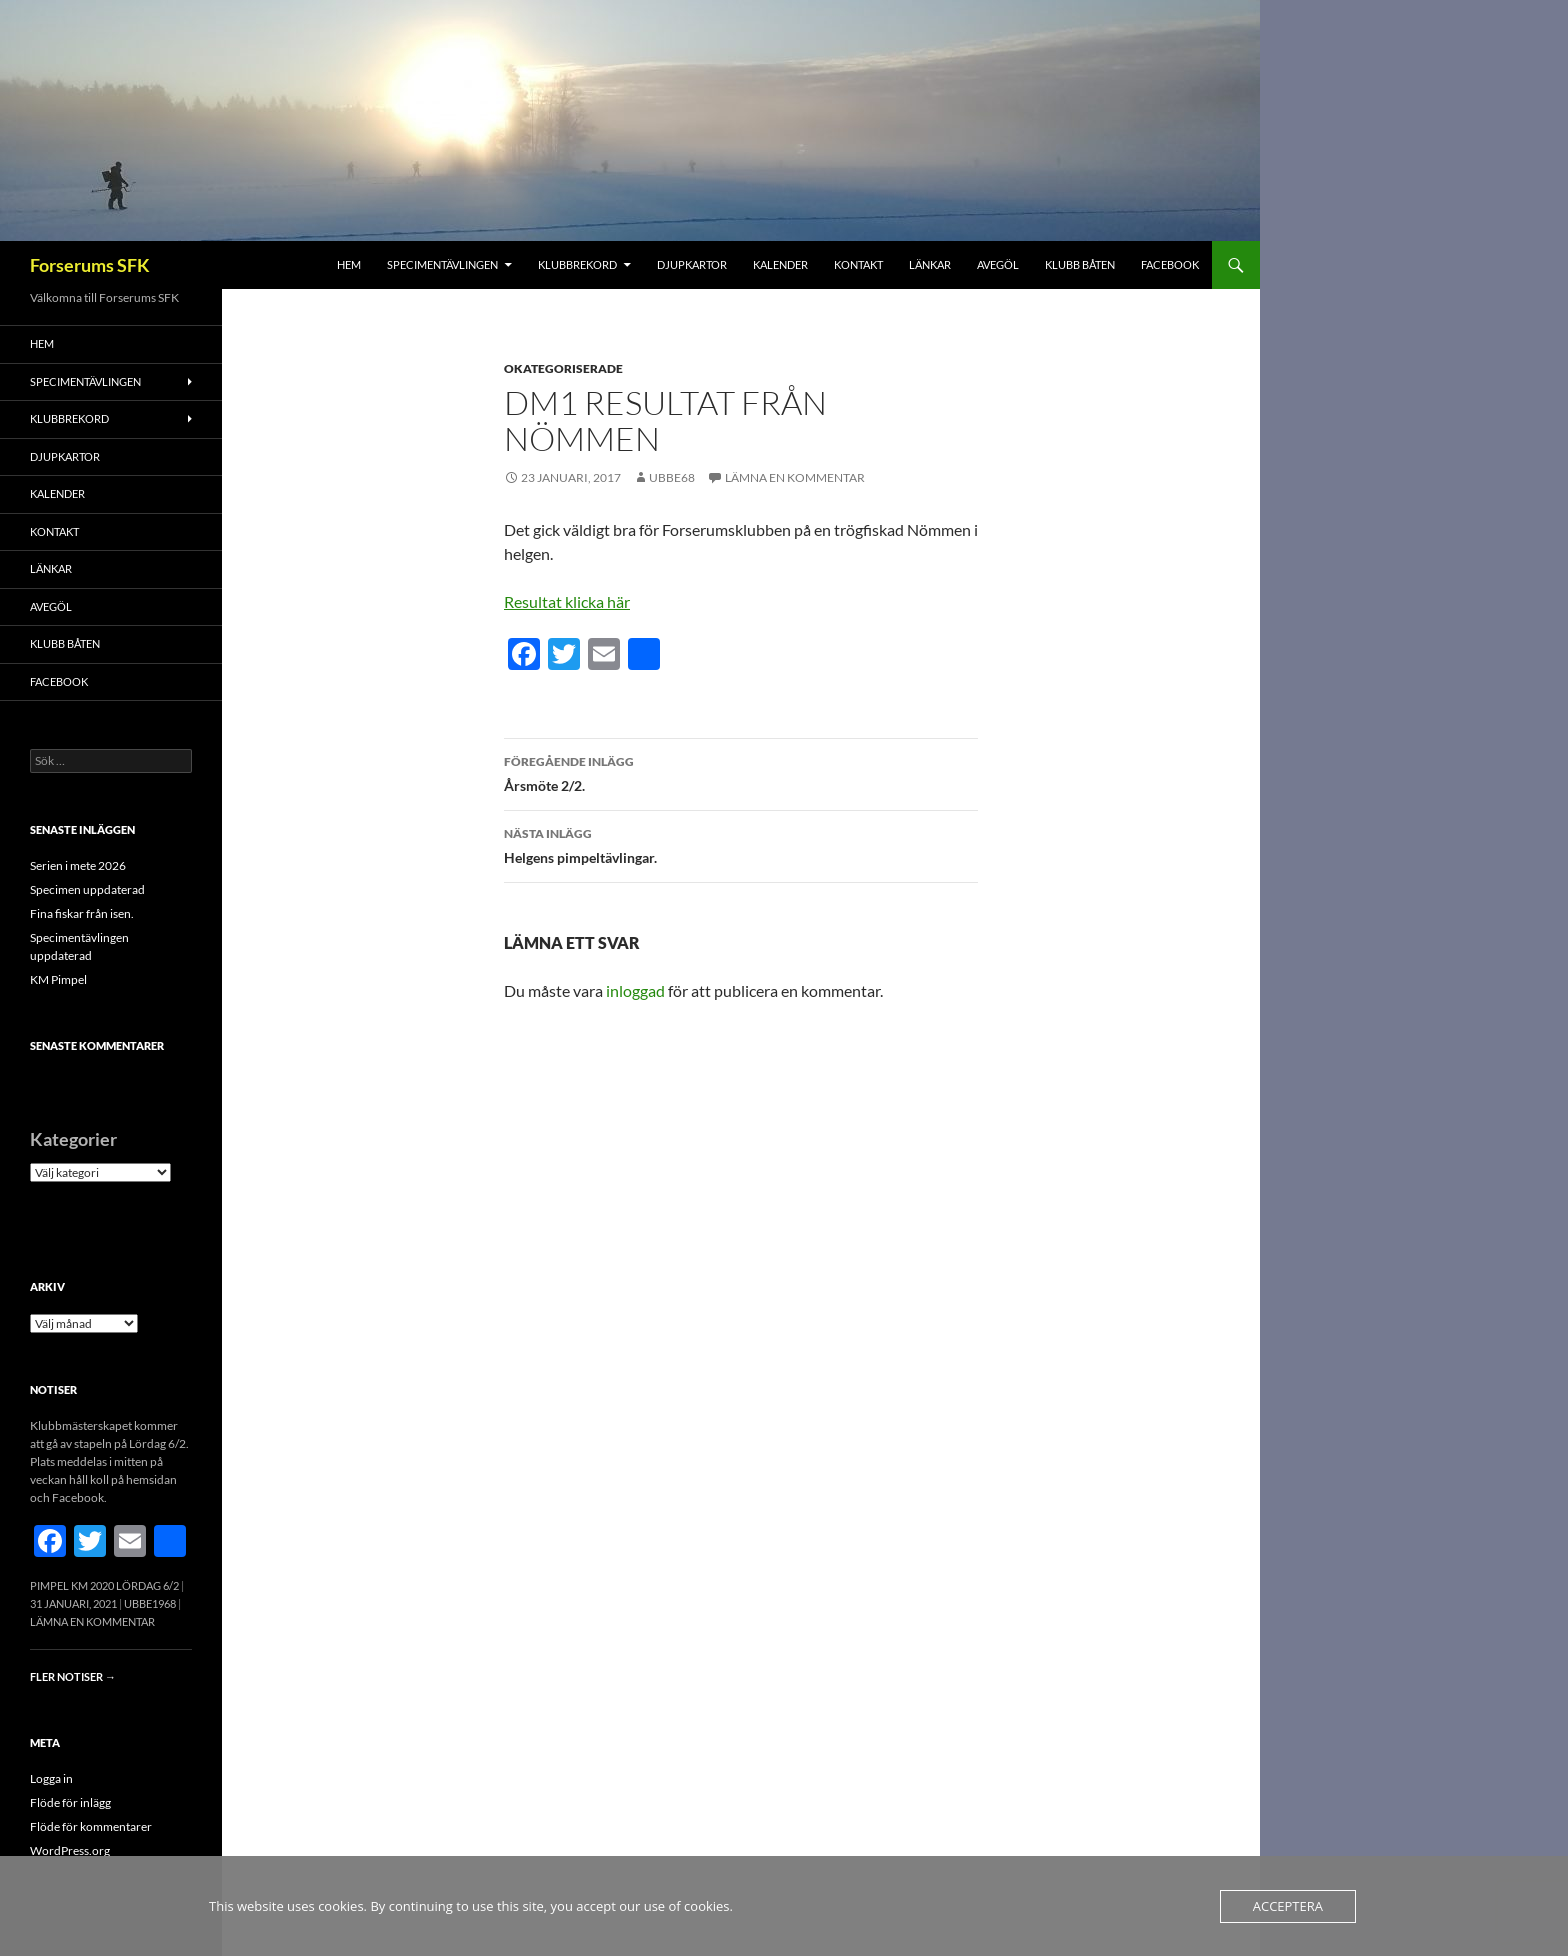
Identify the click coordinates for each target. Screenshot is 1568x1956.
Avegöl (998, 264)
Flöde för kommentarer (91, 1826)
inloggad (635, 990)
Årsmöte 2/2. (741, 772)
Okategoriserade (563, 368)
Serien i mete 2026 (78, 865)
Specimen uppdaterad (87, 889)
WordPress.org (70, 1850)
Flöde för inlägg (70, 1802)
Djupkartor (692, 264)
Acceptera (1288, 1906)
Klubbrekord (577, 264)
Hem (349, 264)
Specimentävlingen (442, 264)
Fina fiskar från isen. (82, 913)
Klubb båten (1080, 264)
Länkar (930, 264)
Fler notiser (73, 1676)
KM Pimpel (58, 979)
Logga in (51, 1778)
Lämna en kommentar (795, 477)
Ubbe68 (672, 477)
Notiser (53, 1389)
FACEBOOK (1170, 264)
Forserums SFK (90, 265)
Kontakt (858, 264)
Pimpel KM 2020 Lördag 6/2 (104, 1585)
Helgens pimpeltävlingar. (741, 844)
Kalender (780, 264)
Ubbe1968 (150, 1603)
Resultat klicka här (567, 601)
